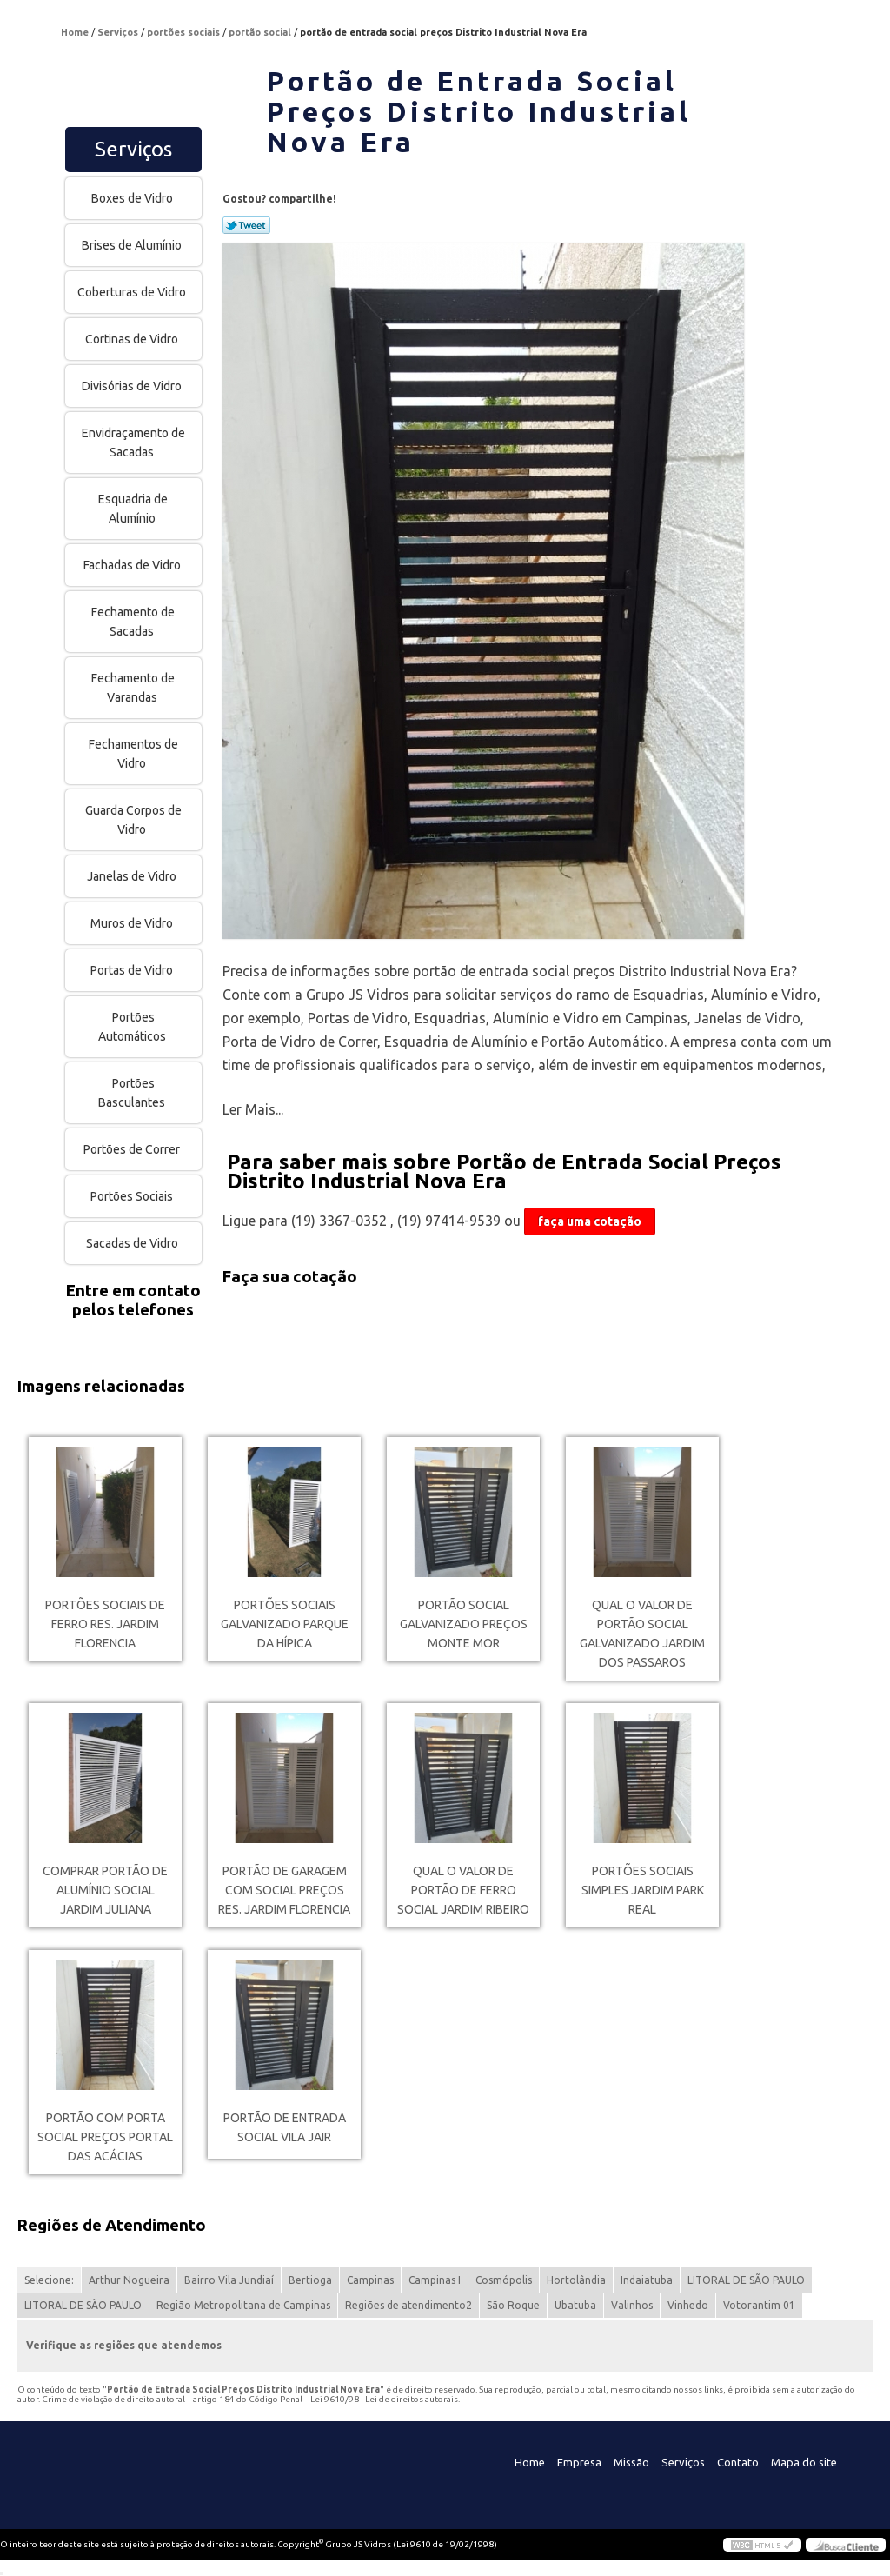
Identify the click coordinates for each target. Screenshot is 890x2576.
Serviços (133, 149)
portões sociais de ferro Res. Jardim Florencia (105, 1624)
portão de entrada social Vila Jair (284, 2127)
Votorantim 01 (759, 2305)
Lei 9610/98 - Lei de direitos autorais (384, 2399)
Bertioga (310, 2280)
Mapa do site (804, 2462)
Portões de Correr (133, 1149)
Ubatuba (575, 2305)
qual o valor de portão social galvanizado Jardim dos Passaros (642, 1633)
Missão (631, 2462)
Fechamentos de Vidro (133, 753)
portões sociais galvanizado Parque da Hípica (285, 1624)
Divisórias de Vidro (133, 386)
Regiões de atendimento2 (408, 2305)
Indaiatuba (647, 2280)
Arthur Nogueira (129, 2280)
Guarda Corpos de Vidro (133, 819)
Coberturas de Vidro (133, 292)
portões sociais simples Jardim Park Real (642, 1890)
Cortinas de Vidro (133, 339)
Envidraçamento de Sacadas (133, 442)
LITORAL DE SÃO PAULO (746, 2280)
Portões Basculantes (133, 1092)
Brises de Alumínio (133, 245)
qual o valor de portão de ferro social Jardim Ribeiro (463, 1890)
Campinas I (434, 2280)
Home (530, 2462)
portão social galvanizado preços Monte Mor (464, 1624)
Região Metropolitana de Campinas (243, 2305)
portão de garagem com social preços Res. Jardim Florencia (284, 1890)
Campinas (370, 2280)
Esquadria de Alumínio (133, 508)
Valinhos (632, 2305)
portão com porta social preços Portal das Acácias (105, 2137)
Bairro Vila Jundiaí (229, 2280)
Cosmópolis (503, 2280)
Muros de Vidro (133, 923)
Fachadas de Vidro (133, 565)
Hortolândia (576, 2280)
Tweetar (246, 225)
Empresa (579, 2462)
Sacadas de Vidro (133, 1243)
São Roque (513, 2305)
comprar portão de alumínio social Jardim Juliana (105, 1890)
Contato (738, 2462)
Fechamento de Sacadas (133, 621)
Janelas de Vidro (133, 876)
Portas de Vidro (133, 970)
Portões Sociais (133, 1196)
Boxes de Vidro (133, 198)
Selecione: (49, 2280)
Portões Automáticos (133, 1026)
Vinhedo (688, 2305)
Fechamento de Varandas (133, 687)
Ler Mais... (252, 1109)
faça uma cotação (589, 1221)
